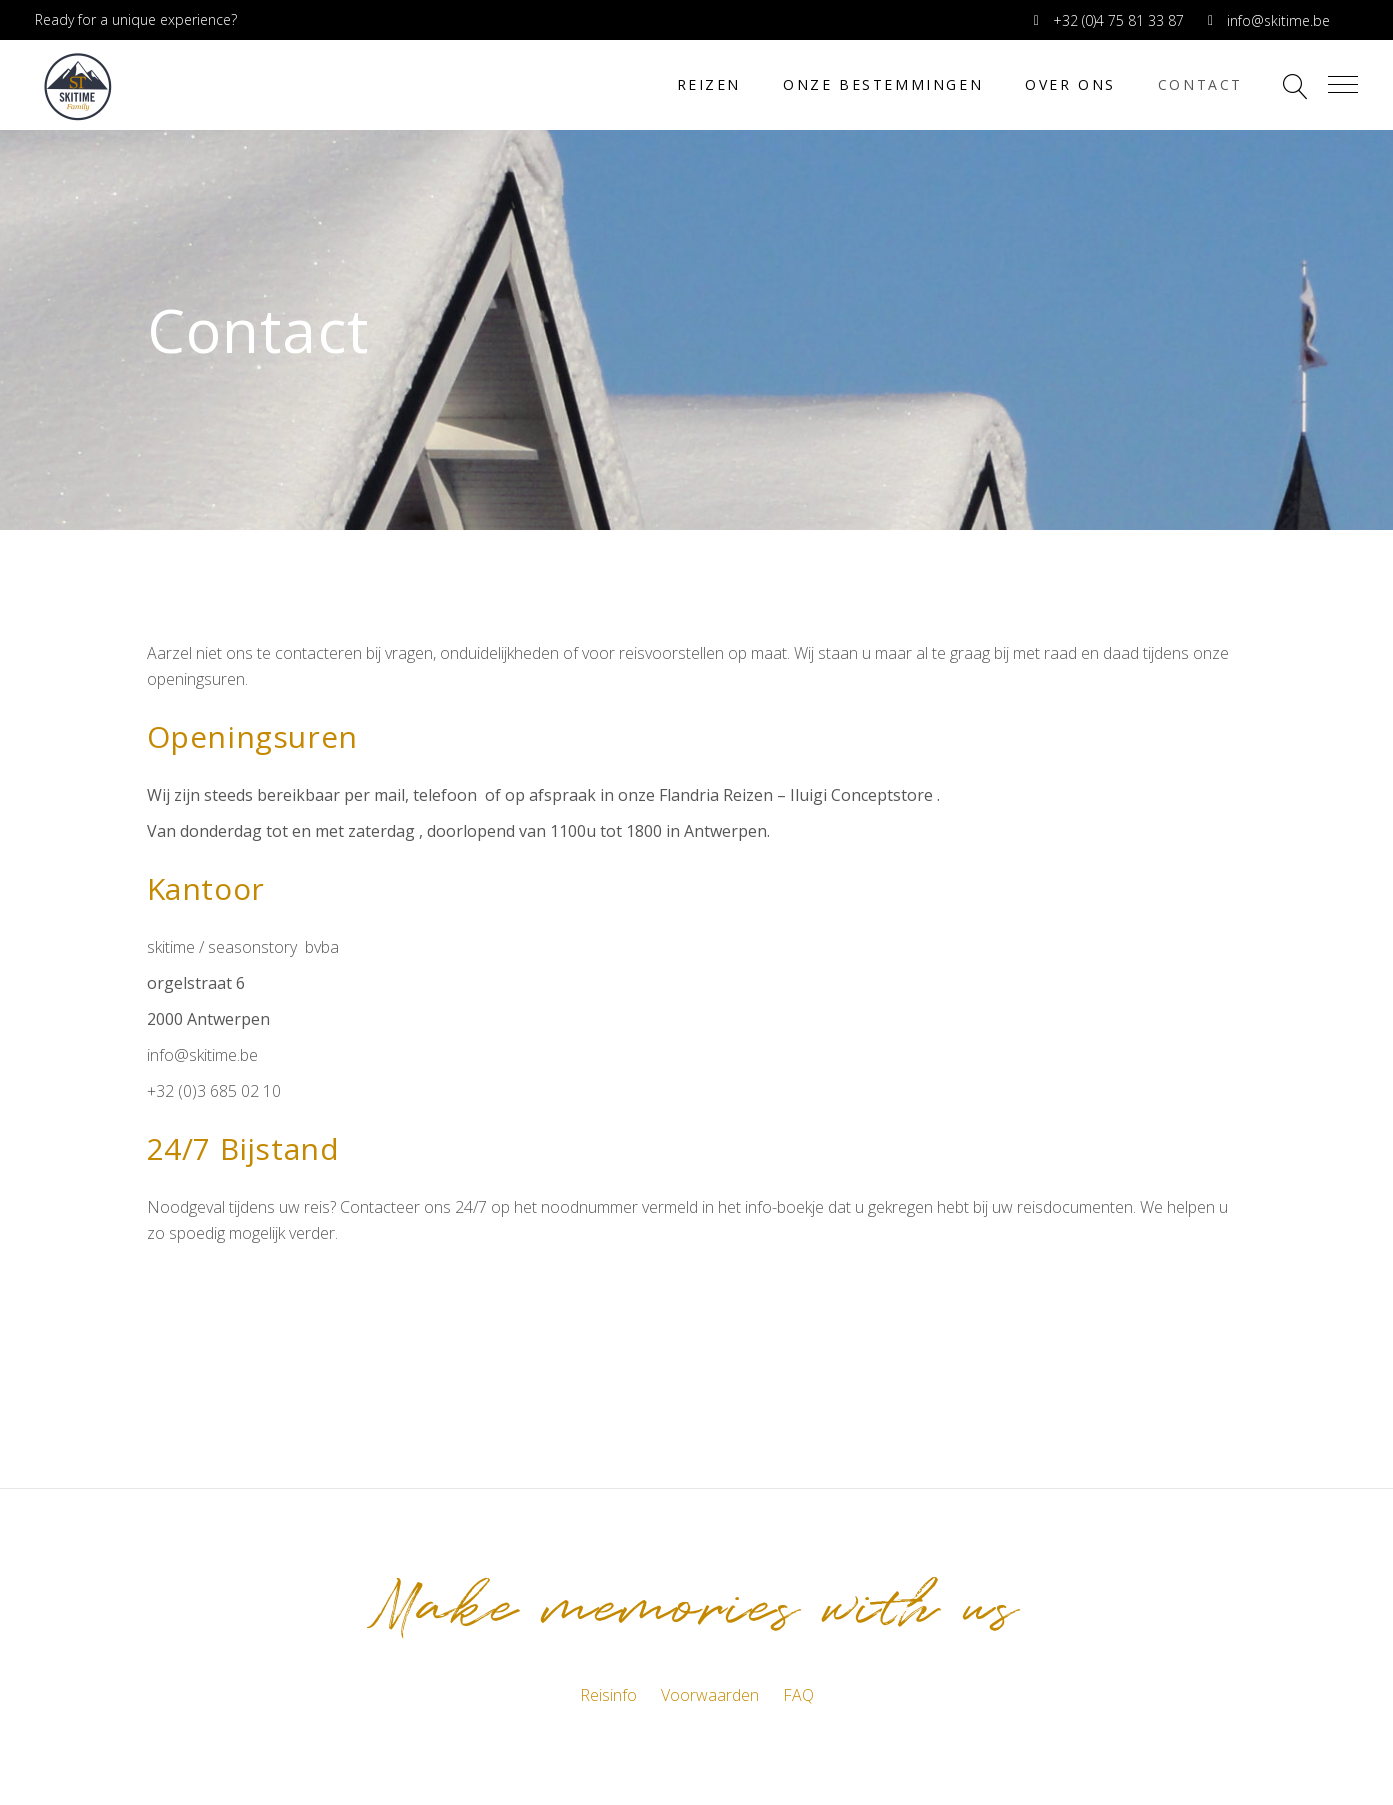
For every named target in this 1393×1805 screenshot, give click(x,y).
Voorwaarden (710, 1695)
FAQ (798, 1695)
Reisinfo (608, 1695)
